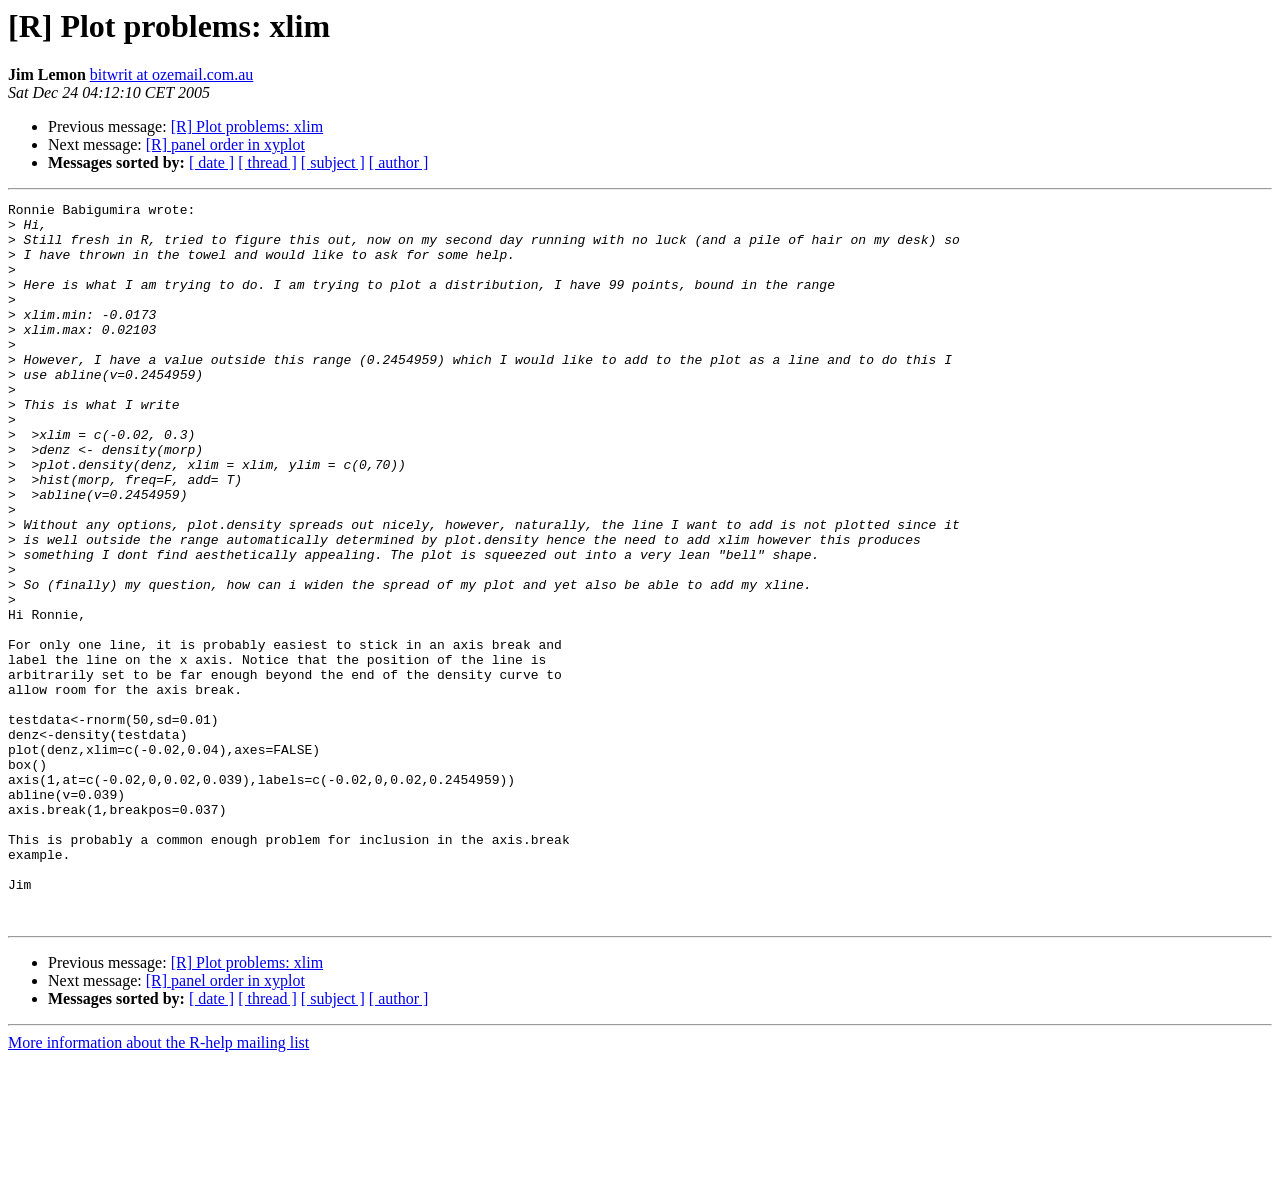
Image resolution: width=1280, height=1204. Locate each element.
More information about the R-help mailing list (158, 1186)
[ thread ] (267, 162)
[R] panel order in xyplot (225, 144)
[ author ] (399, 162)
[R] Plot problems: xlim (247, 126)
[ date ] (211, 162)
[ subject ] (333, 162)
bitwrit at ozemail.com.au (172, 74)
